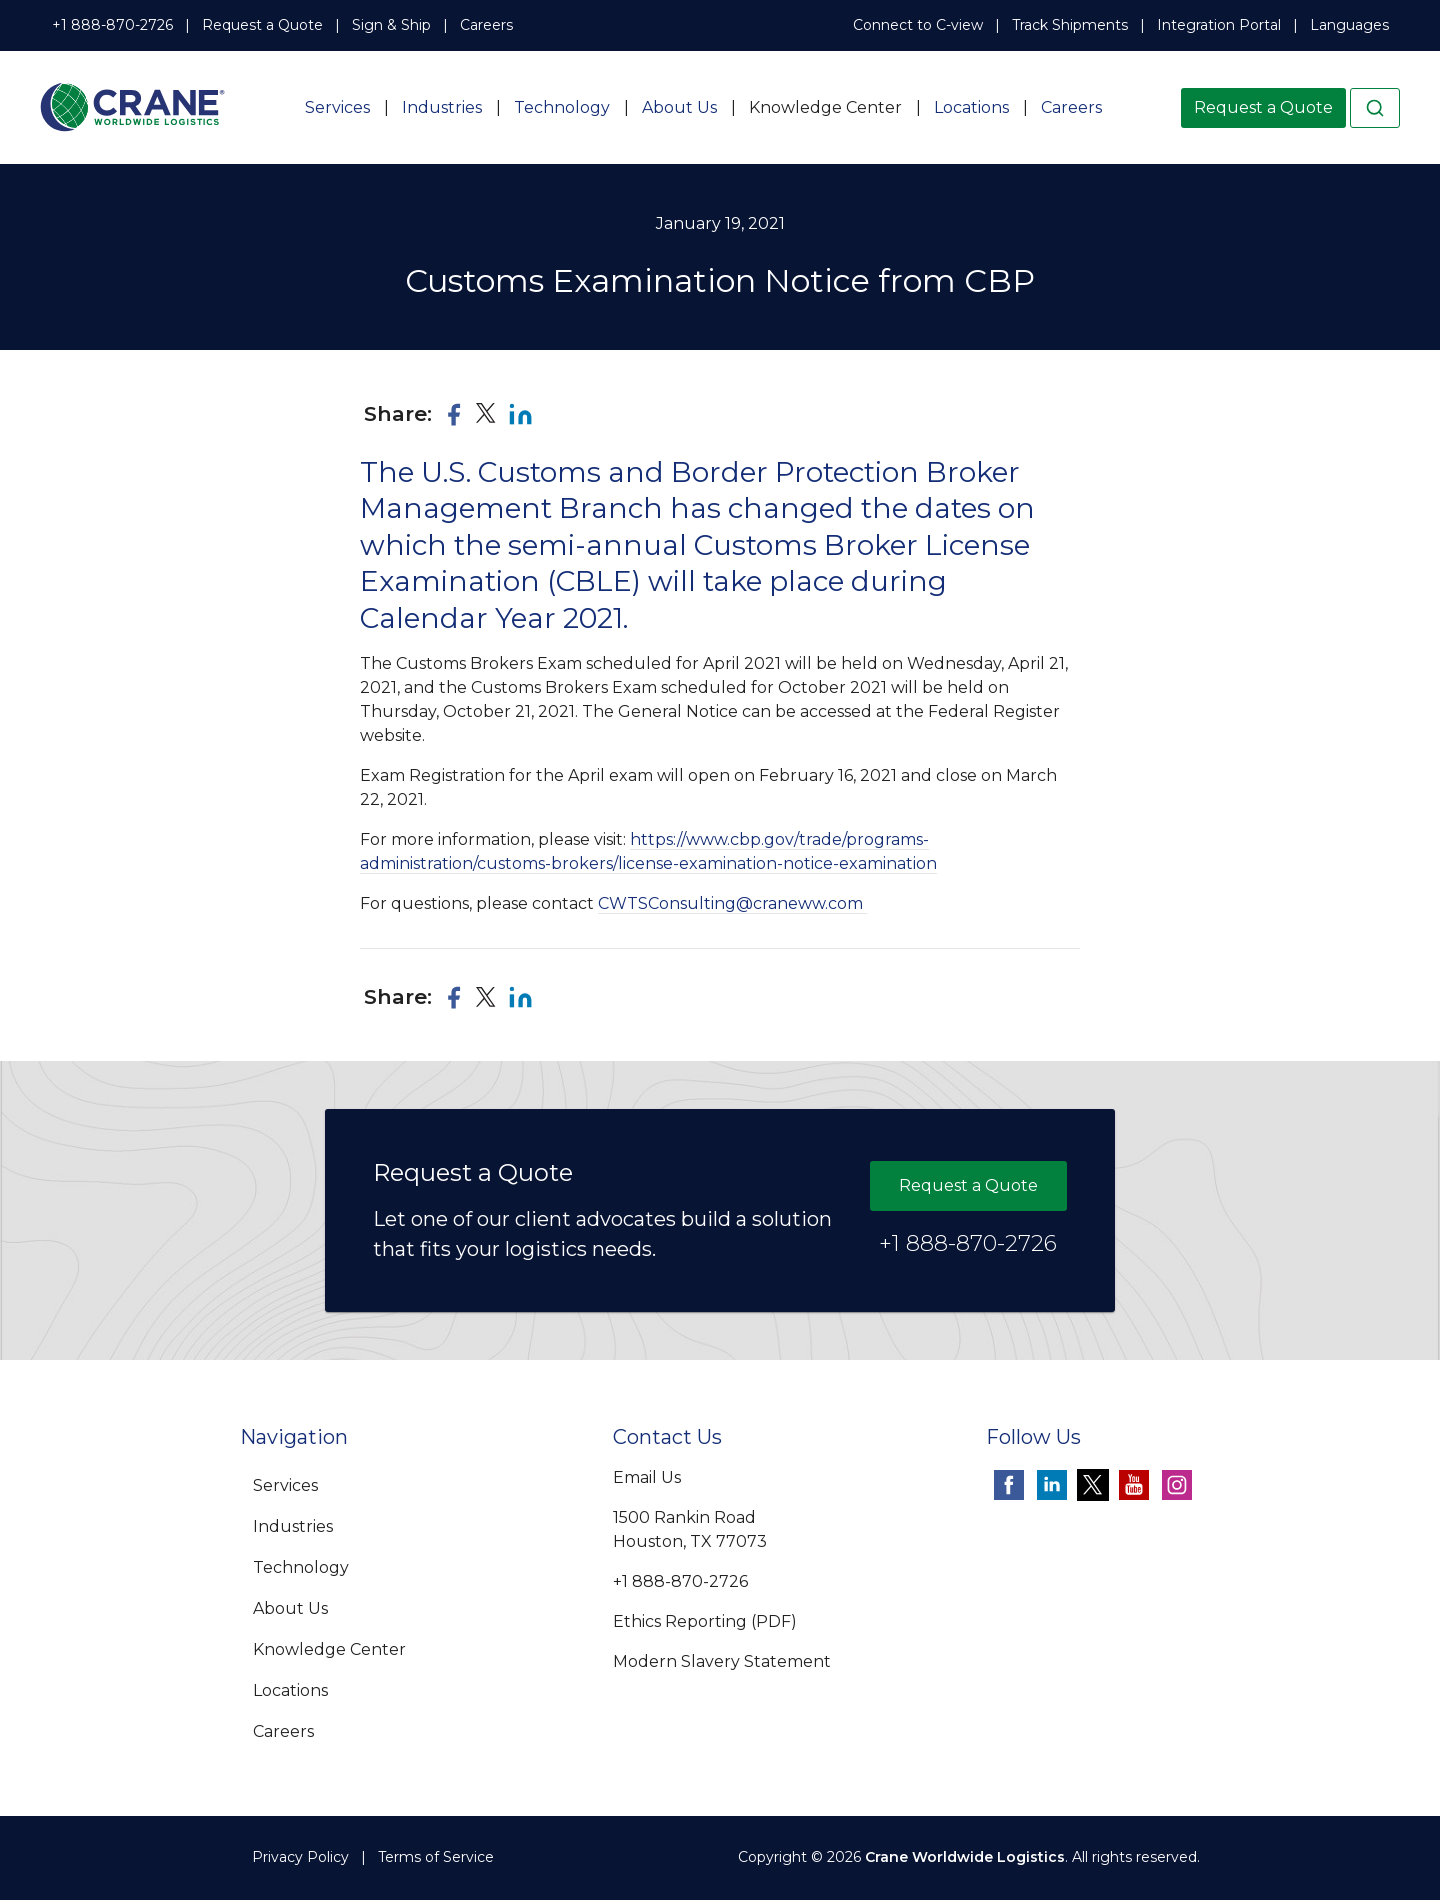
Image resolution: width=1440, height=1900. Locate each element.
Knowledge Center (825, 107)
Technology (562, 107)
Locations (971, 107)
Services (337, 107)
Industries (442, 107)
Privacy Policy (300, 1857)
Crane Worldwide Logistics (965, 1857)
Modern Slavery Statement (722, 1661)
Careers (486, 25)
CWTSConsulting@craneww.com (732, 903)
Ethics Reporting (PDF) (705, 1621)
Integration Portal (1219, 25)
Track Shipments (1070, 25)
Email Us (647, 1477)
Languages (1349, 25)
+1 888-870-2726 (112, 25)
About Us (679, 107)
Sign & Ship (391, 25)
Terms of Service (436, 1857)
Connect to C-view (918, 25)
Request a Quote (262, 25)
